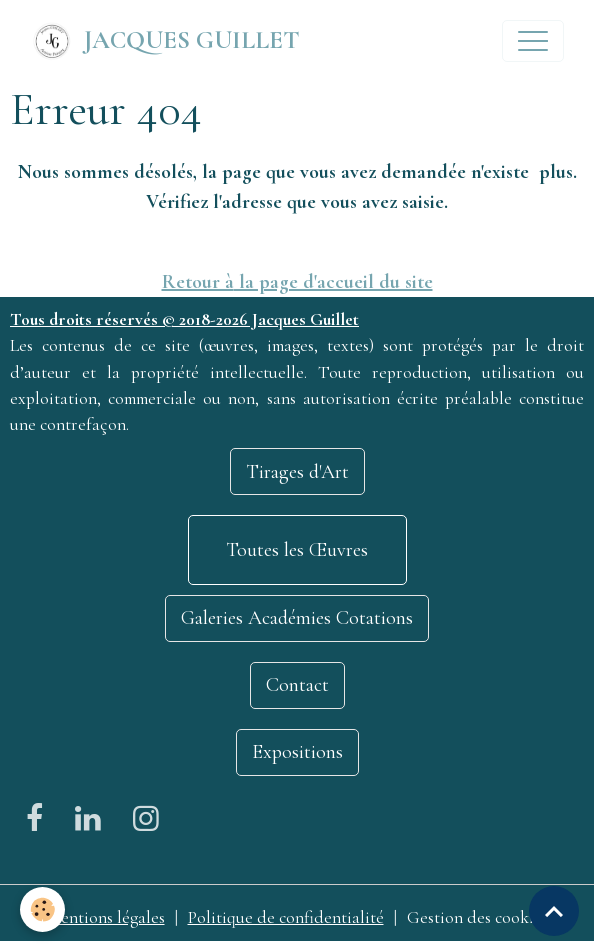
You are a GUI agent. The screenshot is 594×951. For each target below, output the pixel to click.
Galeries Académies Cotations (297, 618)
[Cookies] (42, 909)
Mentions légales (106, 917)
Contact (297, 685)
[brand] (165, 41)
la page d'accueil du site (333, 282)
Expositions (297, 752)
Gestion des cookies (477, 917)
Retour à (198, 282)
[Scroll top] (554, 911)
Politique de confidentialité (286, 917)
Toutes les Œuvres (297, 550)
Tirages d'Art (297, 472)
